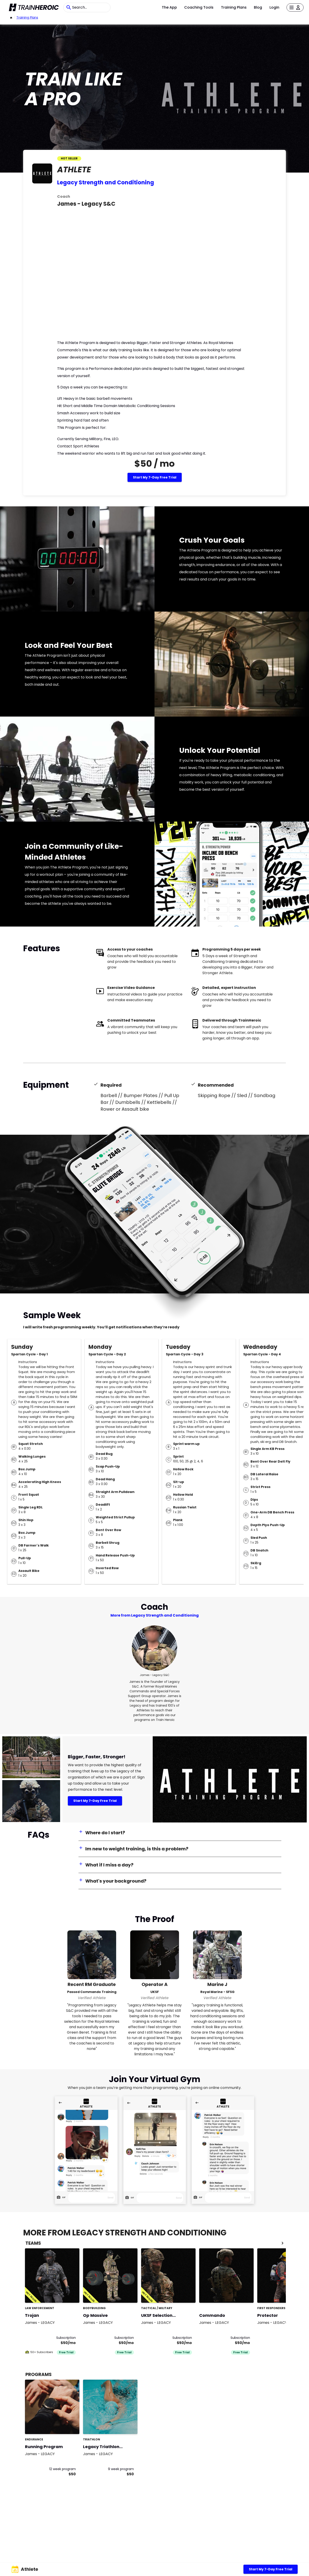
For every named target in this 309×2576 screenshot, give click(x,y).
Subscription (66, 2337)
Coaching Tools (198, 7)
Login (274, 7)
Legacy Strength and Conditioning (105, 182)
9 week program (121, 2469)
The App (169, 7)
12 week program (62, 2469)
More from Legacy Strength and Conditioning (154, 1615)
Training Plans (234, 7)
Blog (258, 7)
